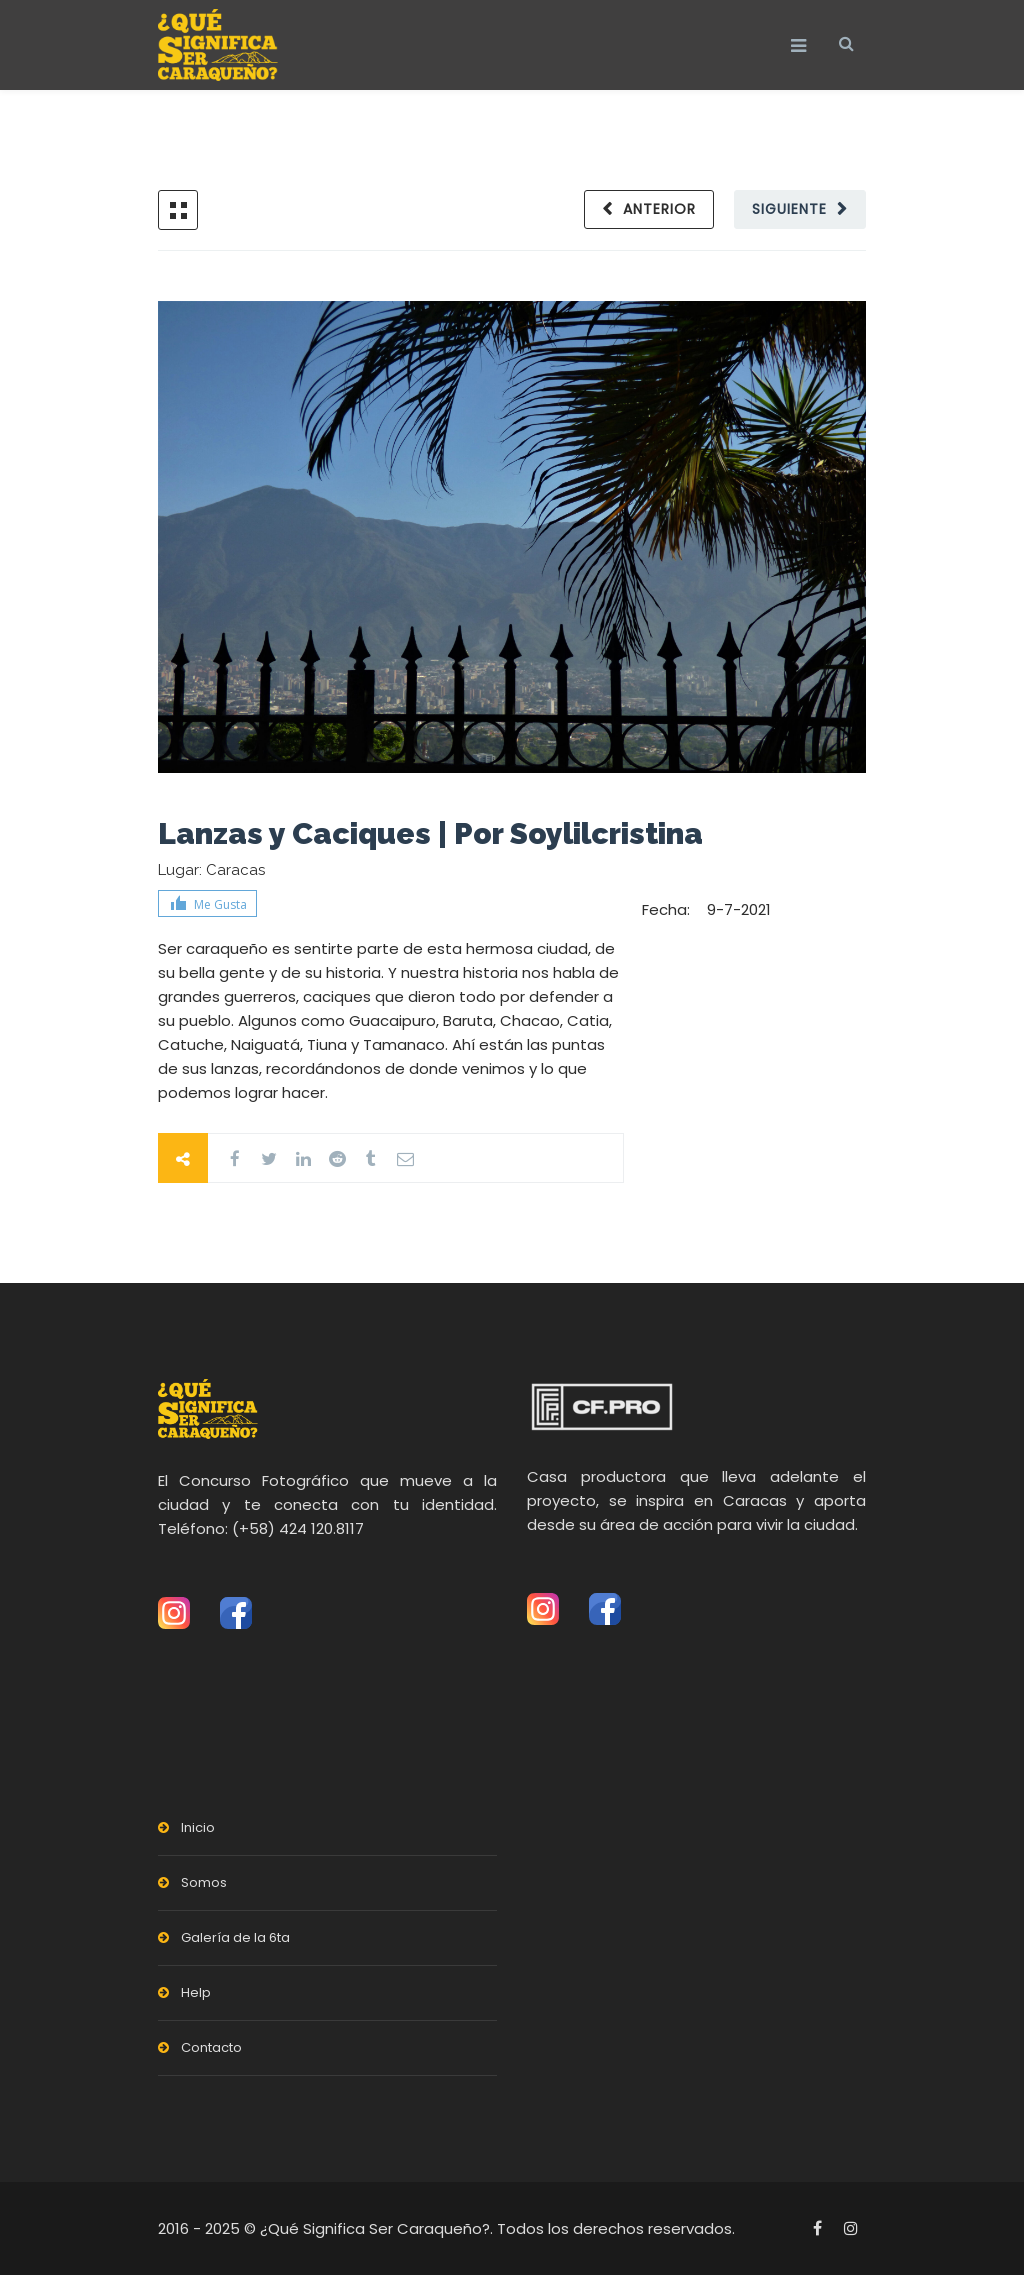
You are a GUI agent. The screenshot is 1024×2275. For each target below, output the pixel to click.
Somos (204, 1882)
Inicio (198, 1827)
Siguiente (789, 209)
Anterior (659, 209)
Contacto (211, 2047)
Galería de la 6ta (235, 1937)
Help (196, 1992)
